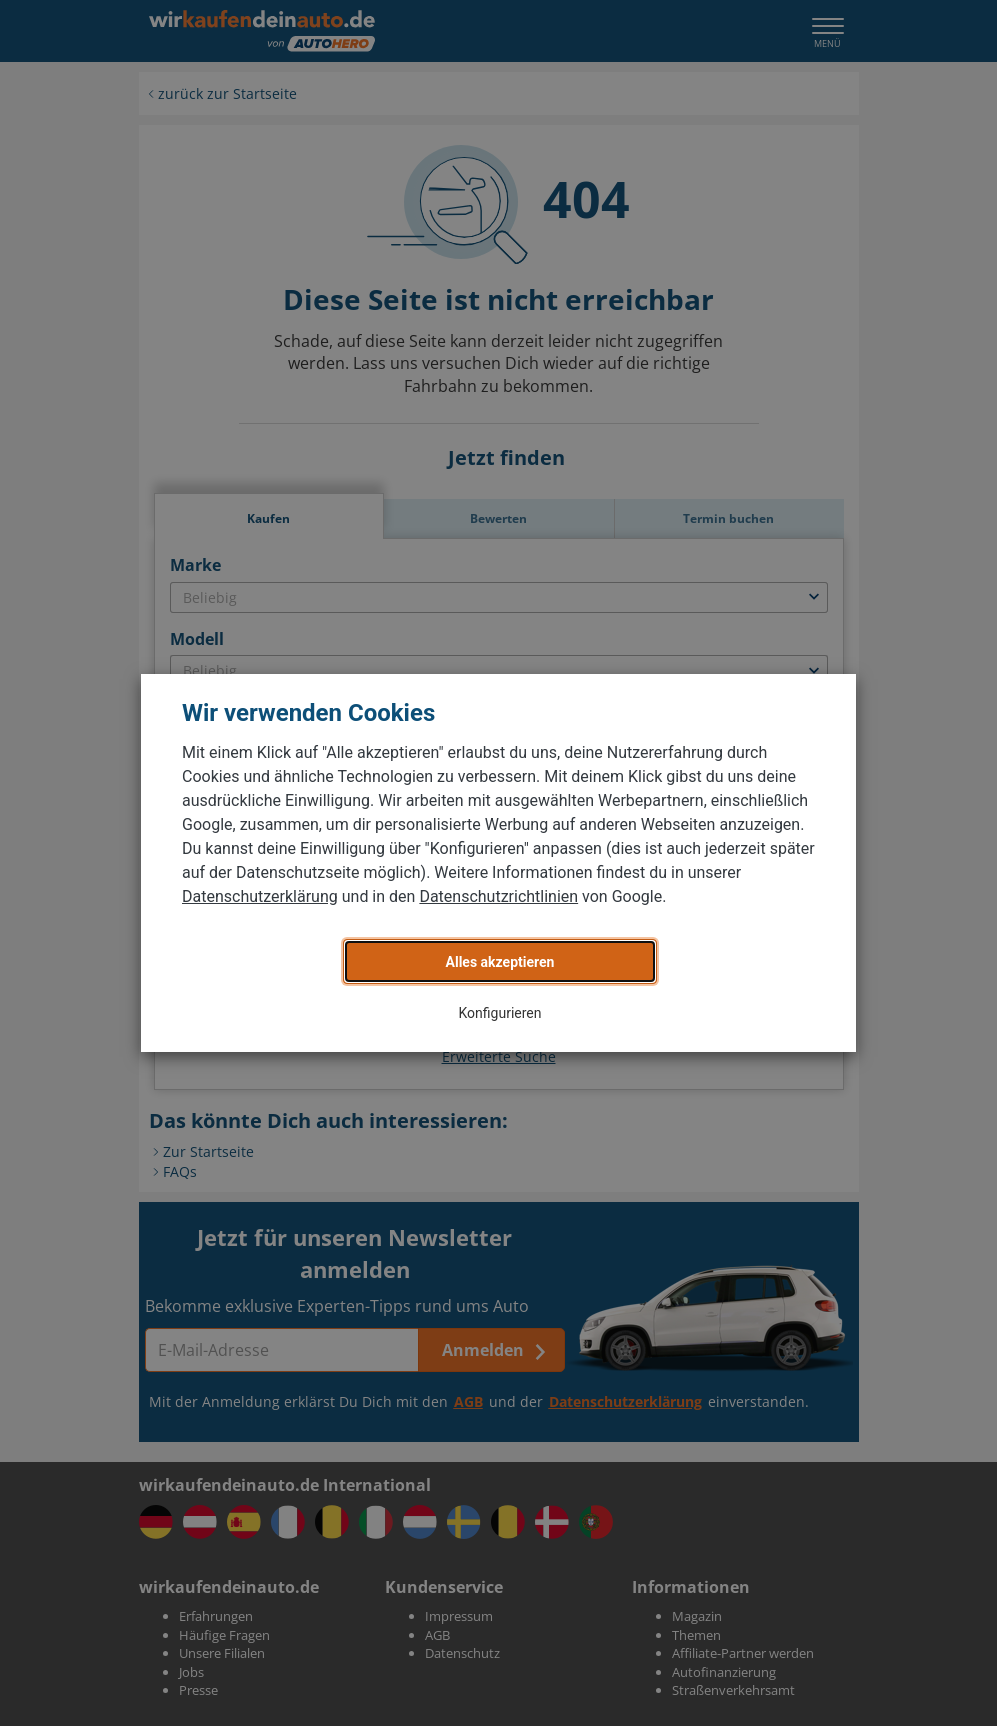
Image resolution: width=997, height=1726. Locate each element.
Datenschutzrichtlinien (498, 896)
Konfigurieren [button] (500, 1013)
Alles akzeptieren (500, 962)
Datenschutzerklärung (260, 896)
